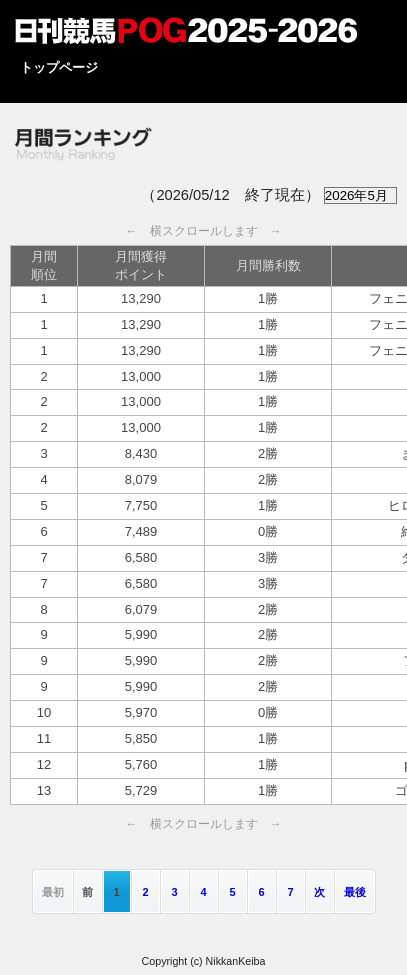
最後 (355, 892)
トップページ (59, 67)
